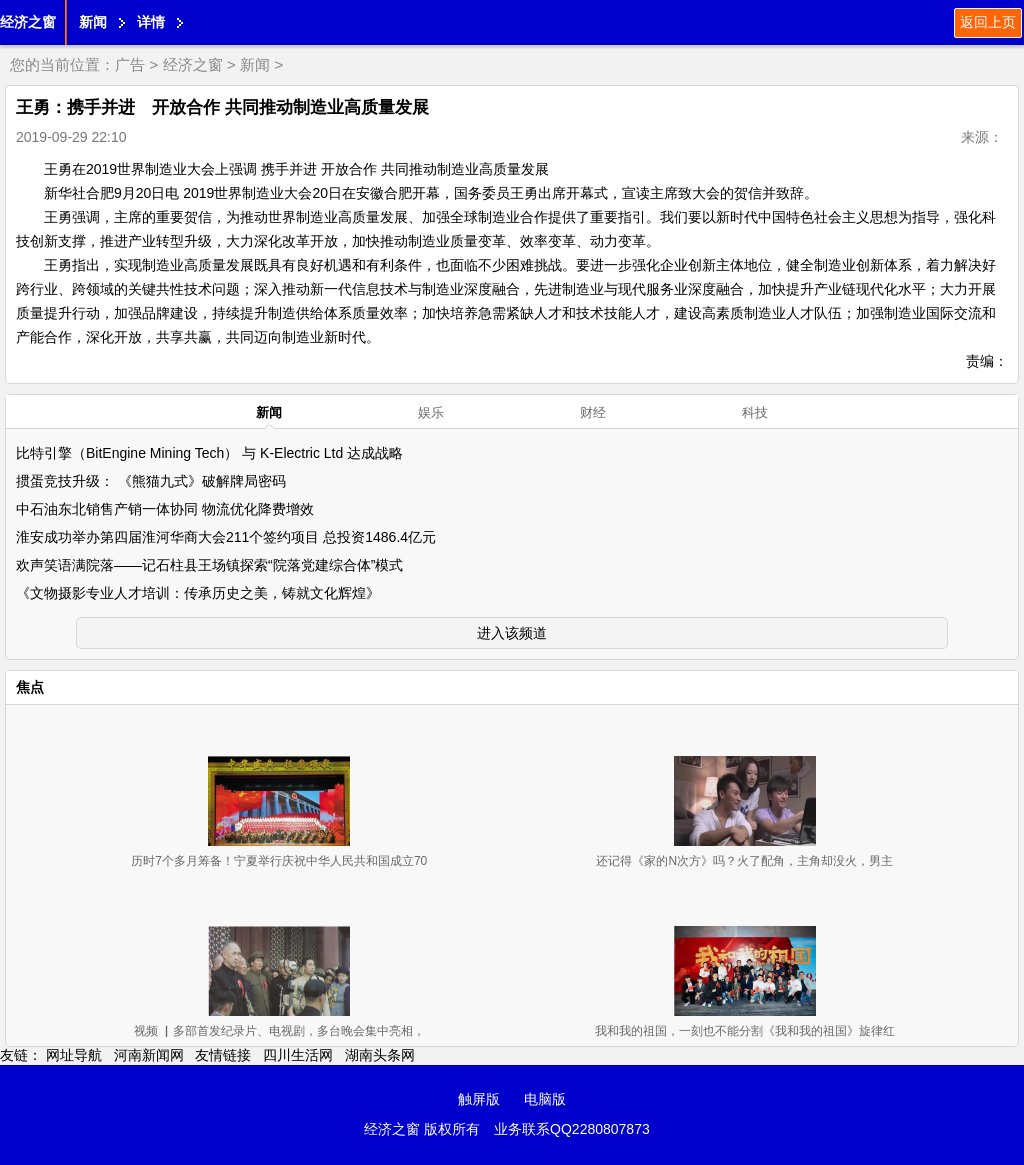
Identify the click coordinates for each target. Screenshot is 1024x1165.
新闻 (93, 22)
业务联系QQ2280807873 (572, 1129)
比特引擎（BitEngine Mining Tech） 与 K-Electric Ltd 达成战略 (209, 453)
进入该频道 (512, 633)
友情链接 (223, 1055)
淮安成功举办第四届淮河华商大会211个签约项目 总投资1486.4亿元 (226, 537)
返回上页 (988, 22)
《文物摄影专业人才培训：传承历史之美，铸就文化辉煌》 (198, 593)
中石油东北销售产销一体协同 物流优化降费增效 (165, 509)
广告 (130, 64)
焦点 (30, 687)
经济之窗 (28, 22)
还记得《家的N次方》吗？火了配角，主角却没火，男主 (744, 861)
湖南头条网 (380, 1055)
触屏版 (479, 1099)
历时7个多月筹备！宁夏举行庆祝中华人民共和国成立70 (279, 861)
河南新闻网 (149, 1055)
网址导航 (74, 1055)
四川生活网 (298, 1055)
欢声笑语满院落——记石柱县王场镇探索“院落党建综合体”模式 (209, 565)
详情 (151, 22)
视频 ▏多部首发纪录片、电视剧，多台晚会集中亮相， (279, 1031)
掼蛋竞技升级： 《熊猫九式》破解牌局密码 (151, 481)
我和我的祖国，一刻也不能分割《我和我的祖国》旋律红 (745, 1031)
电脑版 (545, 1099)
